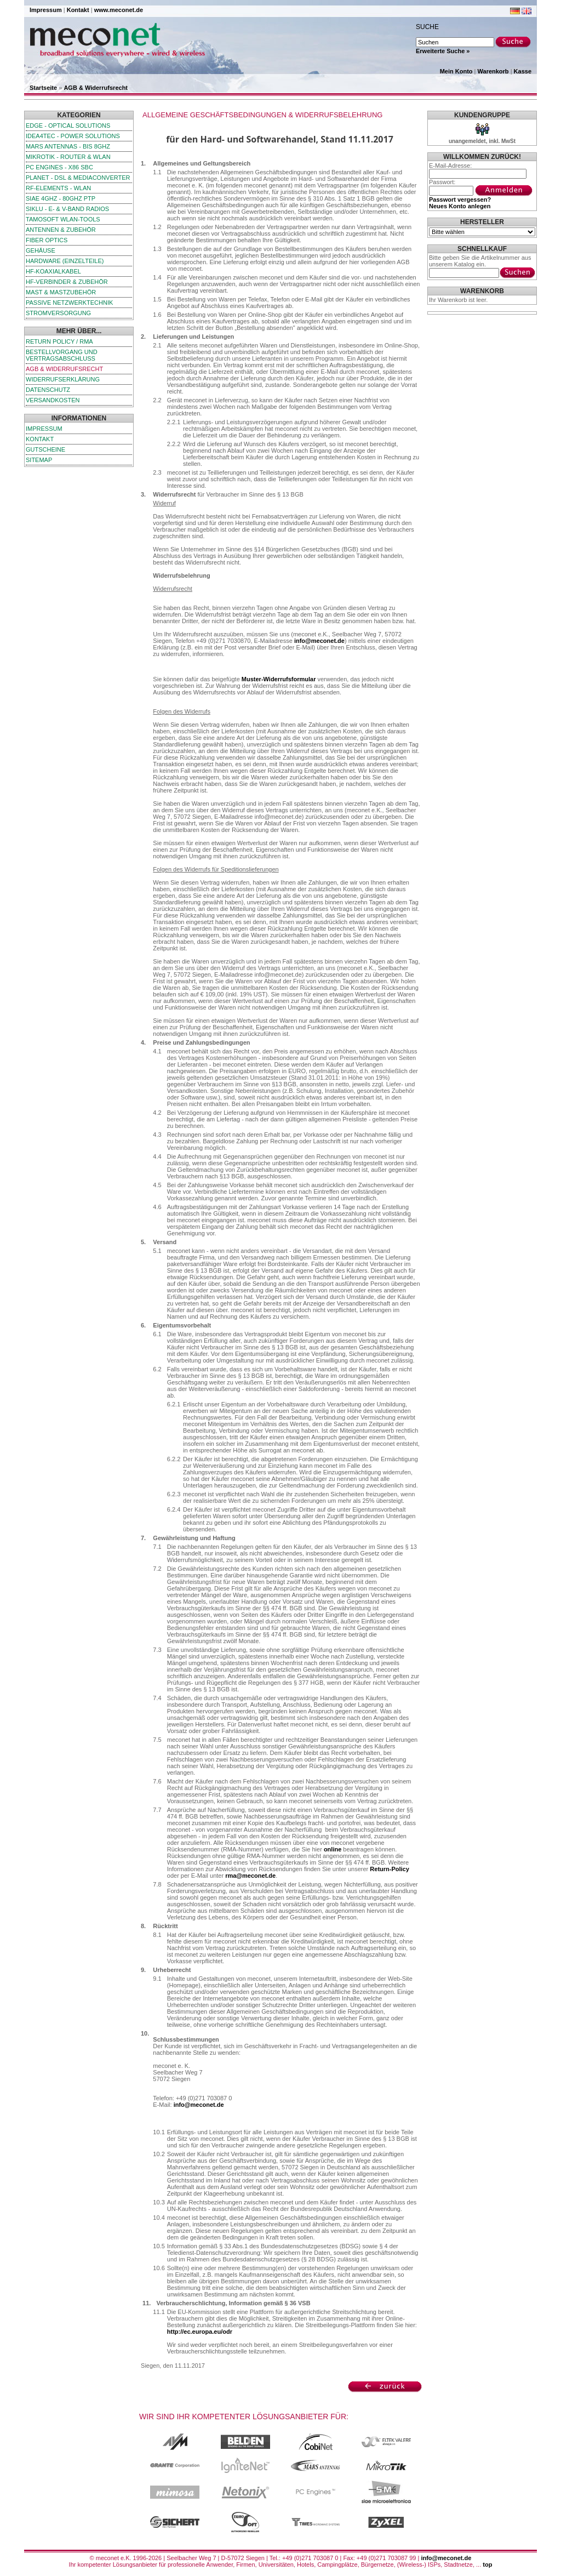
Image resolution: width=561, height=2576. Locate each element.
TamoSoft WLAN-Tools (63, 219)
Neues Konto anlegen (459, 206)
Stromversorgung (58, 313)
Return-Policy (389, 1869)
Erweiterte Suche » (443, 51)
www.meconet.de (118, 10)
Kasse (522, 71)
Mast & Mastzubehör (61, 292)
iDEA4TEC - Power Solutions (73, 136)
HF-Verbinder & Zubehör (67, 281)
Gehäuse (40, 250)
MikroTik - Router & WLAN (68, 156)
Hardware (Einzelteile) (65, 261)
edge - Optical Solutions (68, 125)
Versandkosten (52, 400)
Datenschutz (48, 389)
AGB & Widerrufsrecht (96, 87)
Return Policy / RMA (59, 341)
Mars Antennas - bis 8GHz (68, 146)
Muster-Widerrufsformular (279, 679)
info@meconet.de (319, 640)
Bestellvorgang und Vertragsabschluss (62, 355)
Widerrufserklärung (63, 379)
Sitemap (39, 460)
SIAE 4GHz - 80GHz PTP (60, 198)
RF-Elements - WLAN (58, 188)
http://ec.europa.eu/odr (199, 2331)
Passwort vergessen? (460, 199)
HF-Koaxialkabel (53, 271)
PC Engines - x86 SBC (59, 167)
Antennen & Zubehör (61, 229)
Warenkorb (493, 71)
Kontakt (78, 10)
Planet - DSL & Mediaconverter (78, 177)
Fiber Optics (46, 240)
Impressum (46, 10)
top (487, 2564)
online (332, 1849)
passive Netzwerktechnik (69, 302)
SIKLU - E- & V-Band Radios (67, 209)
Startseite (43, 87)
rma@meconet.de (250, 1875)
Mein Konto (456, 71)
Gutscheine (45, 449)
